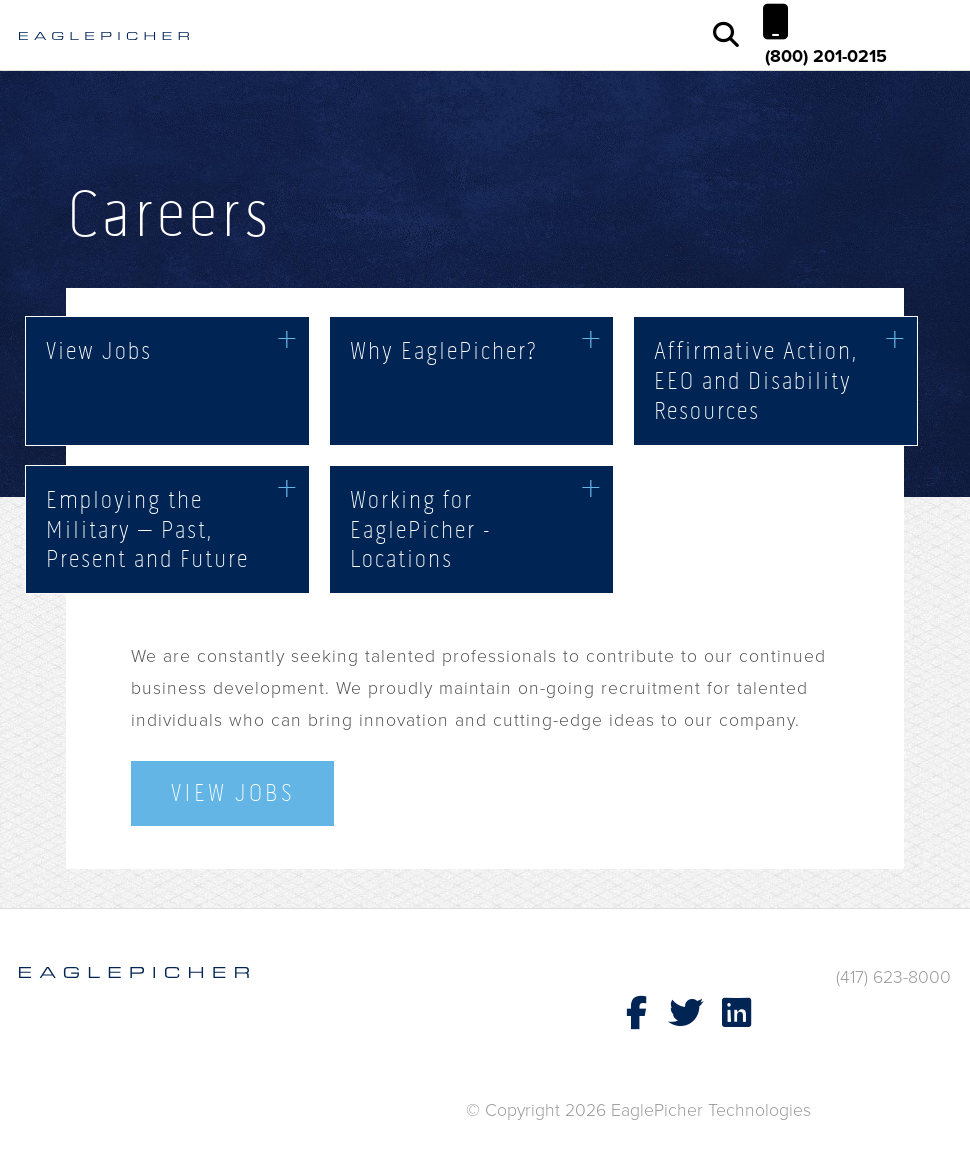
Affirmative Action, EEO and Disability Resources (756, 380)
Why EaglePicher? (443, 350)
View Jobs (99, 350)
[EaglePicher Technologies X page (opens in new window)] (686, 1014)
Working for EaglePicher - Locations (421, 529)
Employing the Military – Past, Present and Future (147, 529)
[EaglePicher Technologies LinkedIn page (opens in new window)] (736, 1014)
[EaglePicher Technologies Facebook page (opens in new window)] (636, 1014)
